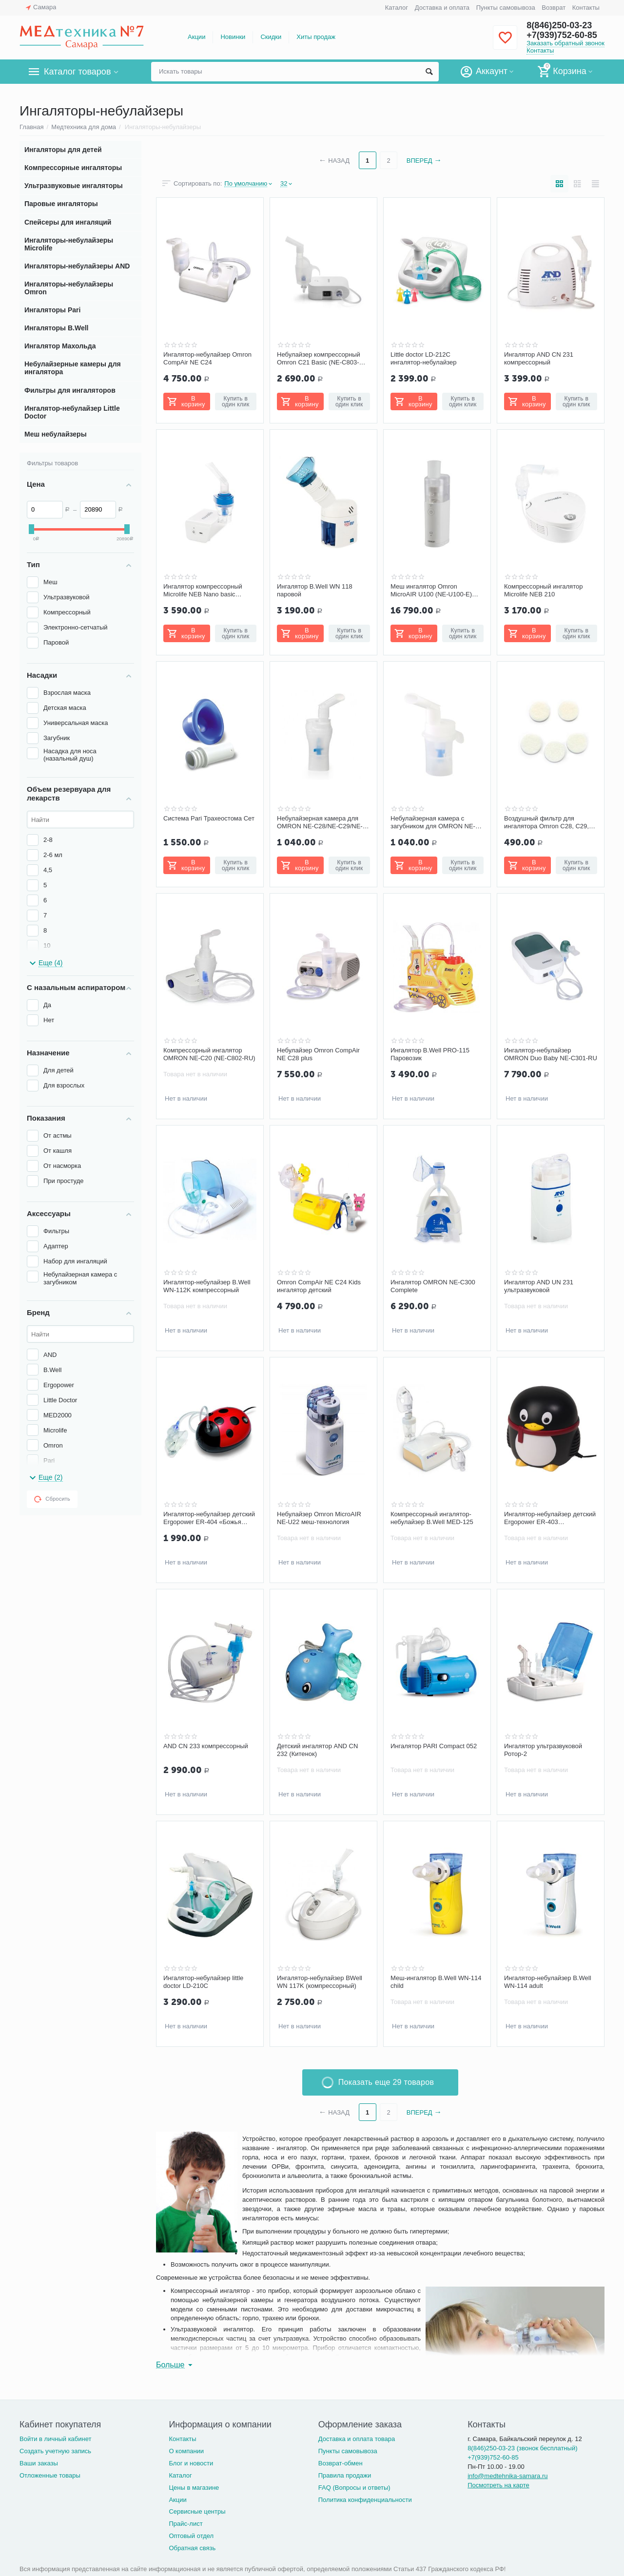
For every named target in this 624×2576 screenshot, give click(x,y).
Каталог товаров (77, 72)
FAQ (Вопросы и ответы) (354, 2487)
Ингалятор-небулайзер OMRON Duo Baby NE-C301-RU (550, 1054)
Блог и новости (191, 2463)
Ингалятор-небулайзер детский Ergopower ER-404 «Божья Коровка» (209, 1518)
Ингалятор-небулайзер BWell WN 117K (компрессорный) (319, 1981)
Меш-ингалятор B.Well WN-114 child (435, 1981)
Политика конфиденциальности (365, 2499)
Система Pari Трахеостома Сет (208, 818)
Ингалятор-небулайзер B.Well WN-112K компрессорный (207, 1286)
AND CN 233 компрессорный (205, 1746)
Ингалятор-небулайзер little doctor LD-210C (203, 1981)
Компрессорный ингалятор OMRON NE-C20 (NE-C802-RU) (209, 1054)
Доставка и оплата (442, 7)
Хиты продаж (315, 36)
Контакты (586, 7)
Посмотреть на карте (498, 2485)
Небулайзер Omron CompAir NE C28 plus (318, 1054)
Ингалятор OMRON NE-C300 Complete (432, 1286)
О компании (186, 2451)
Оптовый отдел (191, 2535)
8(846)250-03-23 (559, 25)
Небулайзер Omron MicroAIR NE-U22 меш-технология (319, 1518)
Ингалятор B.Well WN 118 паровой (314, 590)
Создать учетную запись (55, 2451)
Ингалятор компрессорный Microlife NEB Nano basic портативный (202, 590)
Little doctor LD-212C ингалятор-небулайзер (423, 358)
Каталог (396, 7)
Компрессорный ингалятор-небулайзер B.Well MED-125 (431, 1518)
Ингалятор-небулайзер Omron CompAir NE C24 (207, 358)
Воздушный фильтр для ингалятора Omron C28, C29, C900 (546, 822)
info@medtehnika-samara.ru (507, 2476)
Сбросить (52, 1499)
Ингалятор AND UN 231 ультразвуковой (538, 1286)
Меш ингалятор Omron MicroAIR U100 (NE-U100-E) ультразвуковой (431, 590)
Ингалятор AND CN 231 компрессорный (538, 358)
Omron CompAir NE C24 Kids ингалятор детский (319, 1286)
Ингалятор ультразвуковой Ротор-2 (543, 1749)
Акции (196, 36)
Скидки (270, 36)
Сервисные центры (197, 2511)
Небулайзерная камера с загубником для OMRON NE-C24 (432, 822)
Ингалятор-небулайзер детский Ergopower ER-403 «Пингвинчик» (550, 1518)
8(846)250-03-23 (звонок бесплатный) (522, 2448)
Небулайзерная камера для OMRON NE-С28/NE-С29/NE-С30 (320, 822)
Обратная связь (192, 2548)
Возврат (554, 7)
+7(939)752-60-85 (561, 35)
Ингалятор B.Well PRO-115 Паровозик (429, 1054)
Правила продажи (344, 2475)
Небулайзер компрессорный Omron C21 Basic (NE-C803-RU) (318, 358)
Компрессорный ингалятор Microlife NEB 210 (543, 590)
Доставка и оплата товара (356, 2438)
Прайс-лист (185, 2523)
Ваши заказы (39, 2463)
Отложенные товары (50, 2475)
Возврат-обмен (340, 2463)
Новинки (232, 36)
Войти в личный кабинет (56, 2438)
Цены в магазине (194, 2487)
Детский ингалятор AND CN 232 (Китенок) (317, 1749)
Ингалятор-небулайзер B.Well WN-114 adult (547, 1981)
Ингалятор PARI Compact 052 (433, 1746)
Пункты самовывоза (505, 7)
